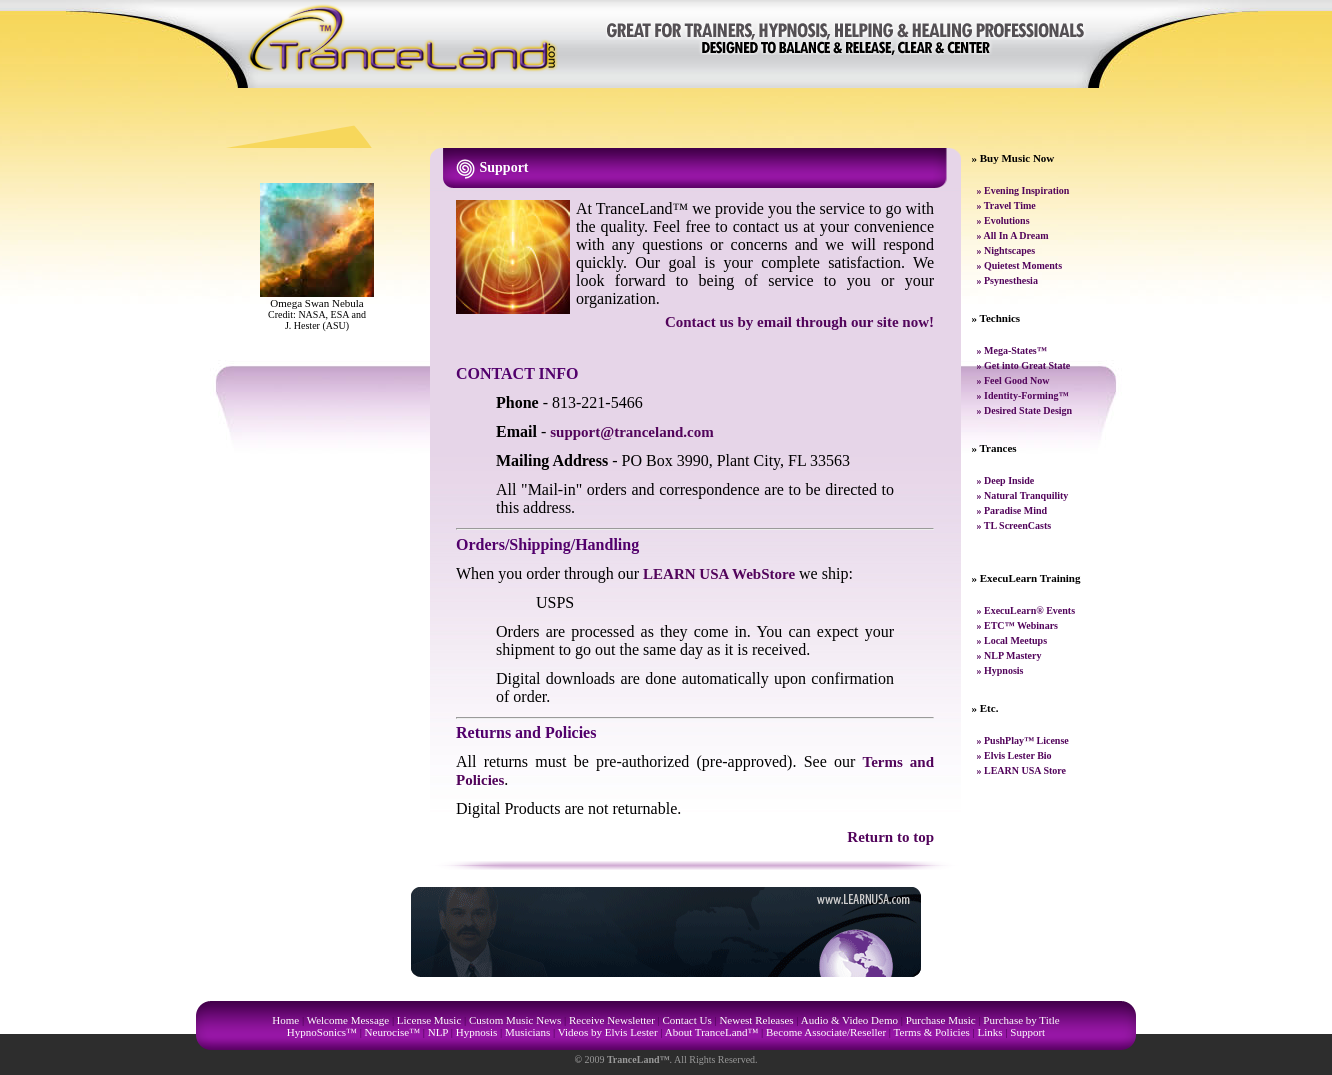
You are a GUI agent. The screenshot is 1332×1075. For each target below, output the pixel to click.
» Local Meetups (1012, 640)
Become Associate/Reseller (826, 1032)
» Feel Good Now (1013, 380)
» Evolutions (1003, 220)
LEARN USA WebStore (719, 574)
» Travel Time (1006, 205)
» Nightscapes (1006, 250)
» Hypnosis (1000, 670)
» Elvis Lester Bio (1014, 755)
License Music (429, 1020)
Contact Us (687, 1020)
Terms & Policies (932, 1032)
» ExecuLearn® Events (1026, 610)
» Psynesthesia (1007, 280)
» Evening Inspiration (1023, 190)
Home (285, 1020)
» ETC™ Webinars (1018, 625)
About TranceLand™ (712, 1032)
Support (1027, 1032)
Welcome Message (348, 1020)
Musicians (527, 1032)
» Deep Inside (1006, 480)
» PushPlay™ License (1023, 740)
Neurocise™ (392, 1032)
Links (990, 1032)
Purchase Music (941, 1020)
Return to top (890, 837)
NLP (438, 1032)
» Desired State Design (1025, 410)
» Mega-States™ (1012, 350)
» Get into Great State (1024, 365)
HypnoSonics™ (322, 1032)
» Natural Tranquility (1023, 495)
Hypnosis (477, 1032)
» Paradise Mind (1012, 510)
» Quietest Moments (1020, 265)
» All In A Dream (1013, 235)
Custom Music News (515, 1020)
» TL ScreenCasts (1014, 525)
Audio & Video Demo (849, 1020)
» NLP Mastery (1009, 655)
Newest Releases (756, 1020)
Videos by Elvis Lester (608, 1032)
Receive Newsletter (612, 1020)
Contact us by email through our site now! (799, 322)
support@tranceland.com (632, 432)
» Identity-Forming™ (1023, 395)
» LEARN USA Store (1022, 770)
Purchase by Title (1021, 1020)
